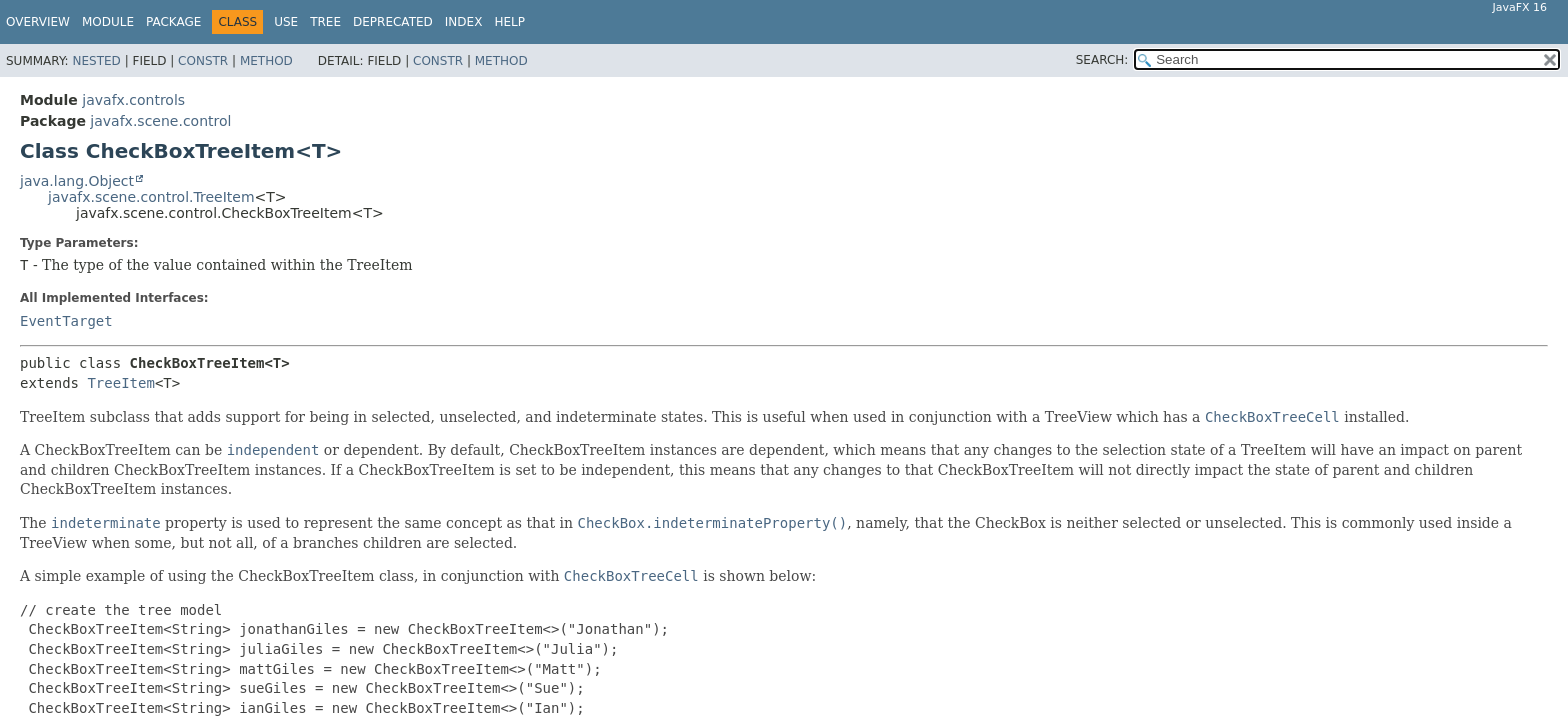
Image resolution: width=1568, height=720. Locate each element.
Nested (96, 61)
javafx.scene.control (160, 121)
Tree (325, 22)
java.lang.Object (77, 181)
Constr (203, 61)
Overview (38, 22)
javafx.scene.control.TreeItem (151, 197)
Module (108, 22)
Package (173, 22)
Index (464, 22)
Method (266, 61)
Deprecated (393, 22)
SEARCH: (1102, 60)
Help (509, 22)
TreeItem (120, 383)
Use (286, 22)
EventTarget (66, 321)
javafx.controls (133, 100)
